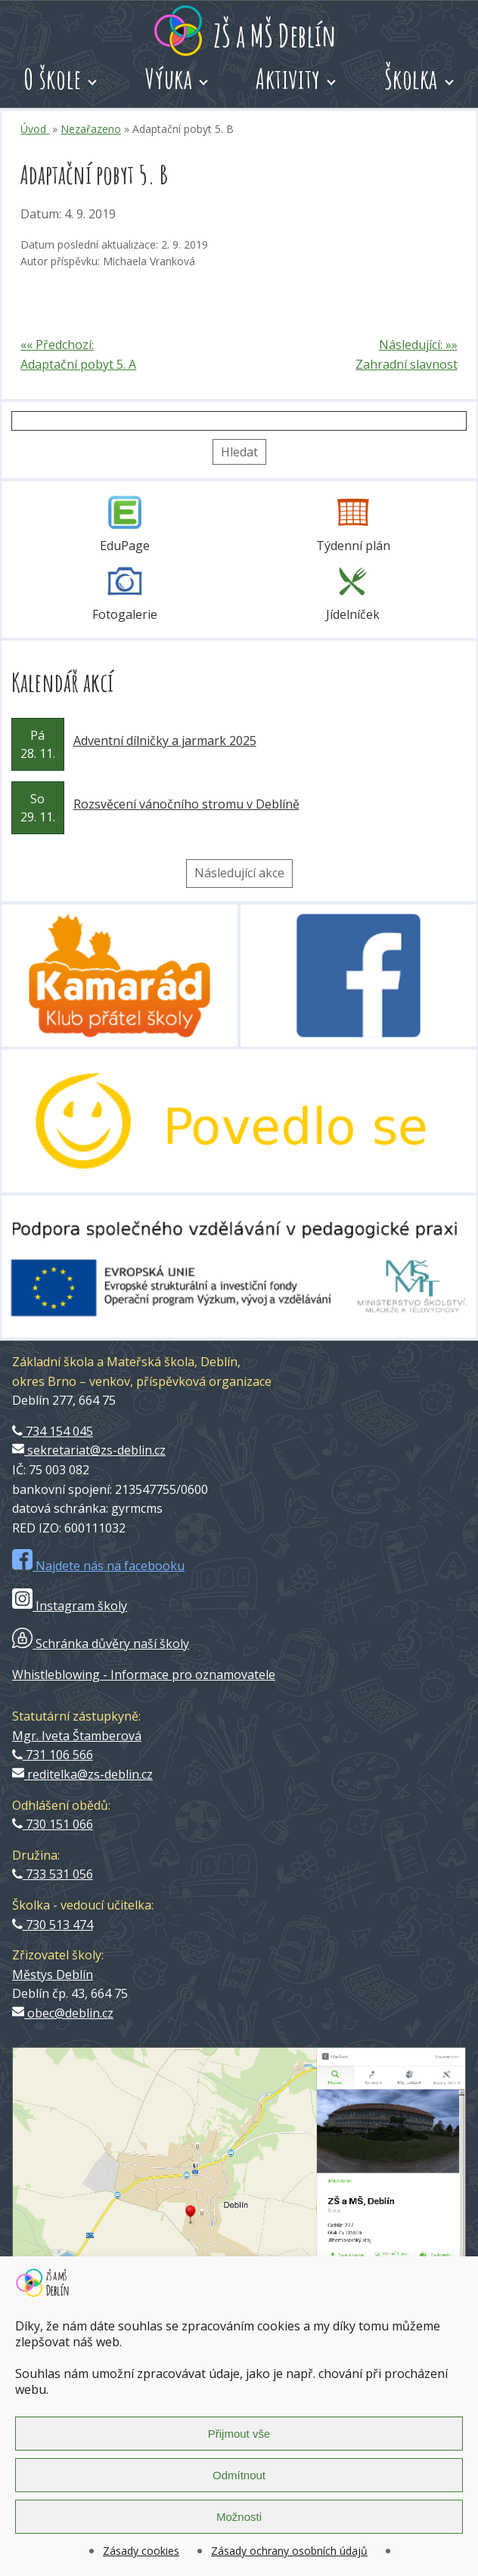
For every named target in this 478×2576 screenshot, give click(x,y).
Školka (411, 78)
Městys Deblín (52, 1974)
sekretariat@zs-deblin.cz (89, 1450)
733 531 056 (52, 1874)
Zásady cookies (141, 2551)
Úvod (34, 129)
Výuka (169, 78)
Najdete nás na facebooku (98, 1565)
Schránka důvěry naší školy (100, 1643)
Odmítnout (239, 2475)
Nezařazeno (91, 129)
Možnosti (239, 2516)
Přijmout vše (239, 2433)
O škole (52, 78)
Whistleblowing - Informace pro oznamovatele (143, 1674)
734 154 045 (52, 1431)
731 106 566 (52, 1754)
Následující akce (239, 872)
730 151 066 (52, 1824)
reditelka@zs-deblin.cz (82, 1774)
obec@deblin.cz (62, 2013)
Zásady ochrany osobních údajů (289, 2551)
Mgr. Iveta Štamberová (76, 1735)
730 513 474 (52, 1924)
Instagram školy (69, 1605)
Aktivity (288, 78)
